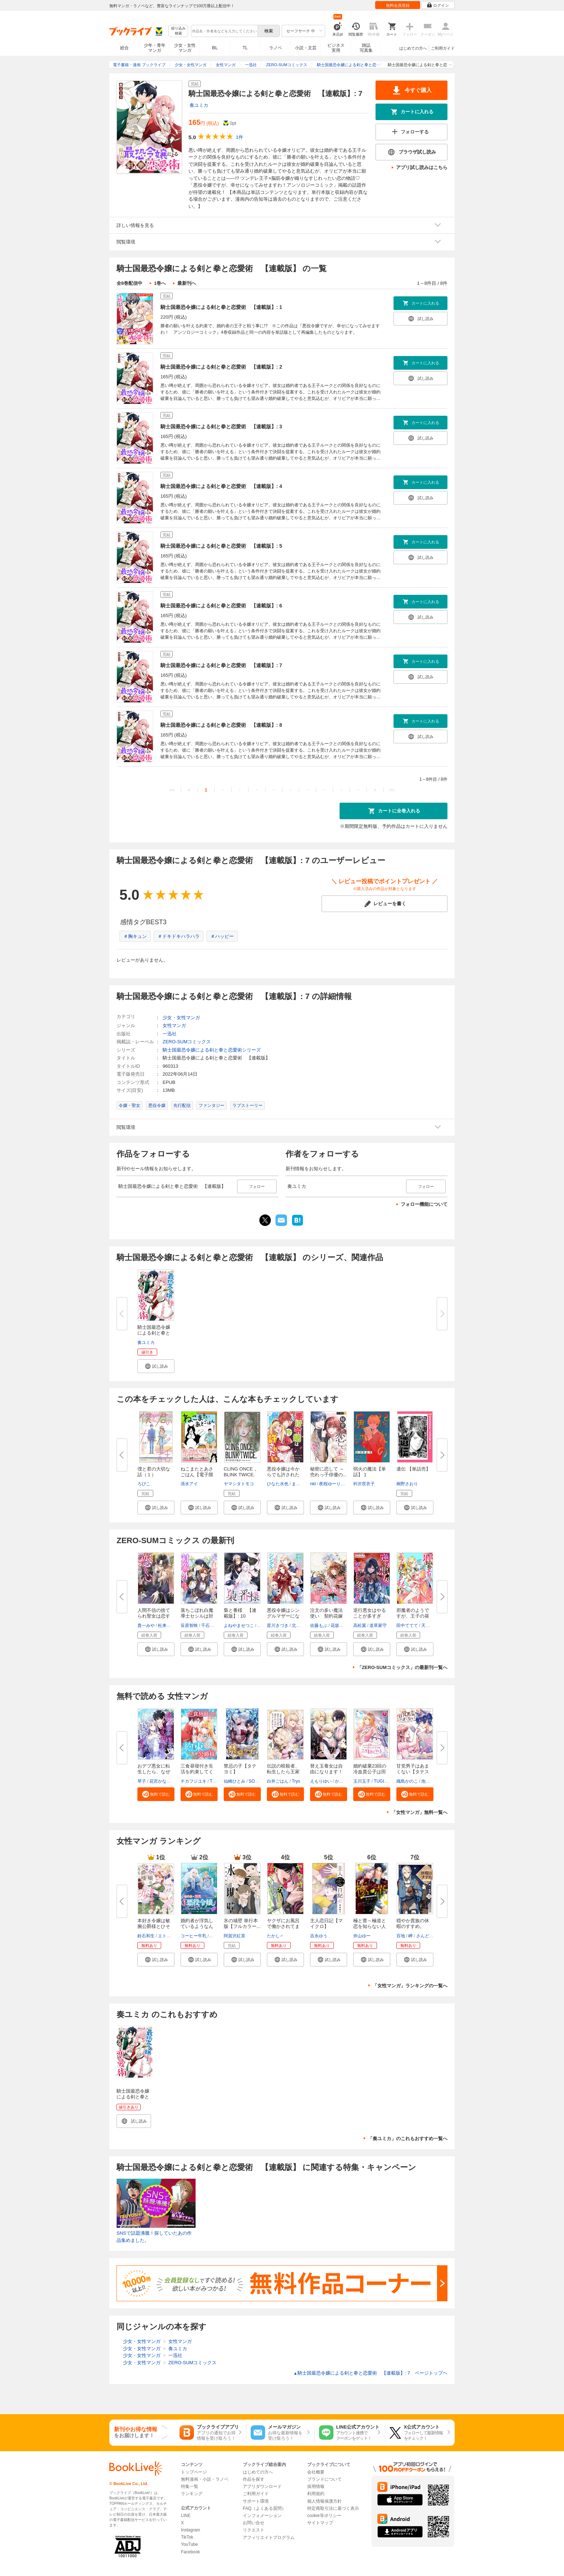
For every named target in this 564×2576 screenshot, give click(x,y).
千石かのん (212, 1625)
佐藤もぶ (318, 1625)
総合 (124, 47)
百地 (400, 1935)
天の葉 (427, 1625)
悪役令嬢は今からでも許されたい (283, 1474)
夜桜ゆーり (330, 1483)
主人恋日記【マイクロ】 (326, 1923)
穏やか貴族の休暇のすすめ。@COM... (412, 1926)
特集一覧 (189, 2486)
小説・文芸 (306, 47)
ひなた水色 (277, 1483)
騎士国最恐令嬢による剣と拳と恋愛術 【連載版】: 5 (221, 546)
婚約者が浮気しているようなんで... (197, 1926)
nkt (313, 1483)
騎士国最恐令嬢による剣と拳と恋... (153, 1333)
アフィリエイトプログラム (269, 2537)
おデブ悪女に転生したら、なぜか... (153, 1771)
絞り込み (178, 31)
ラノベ (275, 47)
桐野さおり (407, 1483)
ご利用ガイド (443, 48)
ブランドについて (324, 2479)
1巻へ (160, 283)
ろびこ (143, 1483)
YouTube (189, 2544)
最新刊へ (186, 283)
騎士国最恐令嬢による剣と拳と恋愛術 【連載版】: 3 (221, 426)
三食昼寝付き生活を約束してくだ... (197, 1771)
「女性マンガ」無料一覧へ (419, 1812)
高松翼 (359, 1625)
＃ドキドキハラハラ (179, 936)
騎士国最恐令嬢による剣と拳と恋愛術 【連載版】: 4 (221, 486)
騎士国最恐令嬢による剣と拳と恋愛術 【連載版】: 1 (221, 307)
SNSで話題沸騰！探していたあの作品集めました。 (154, 2236)
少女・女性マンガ (185, 48)
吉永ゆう (318, 1935)
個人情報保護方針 (324, 2501)
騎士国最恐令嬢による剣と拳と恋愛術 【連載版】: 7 (221, 665)
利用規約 (315, 2493)
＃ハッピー (222, 936)
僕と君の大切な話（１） (153, 1471)
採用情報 (315, 2486)
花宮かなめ (160, 1781)
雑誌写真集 (366, 48)
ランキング (192, 2493)
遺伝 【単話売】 (413, 1469)
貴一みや (146, 1625)
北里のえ (300, 1625)
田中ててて (407, 1625)
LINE (186, 2515)
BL (215, 47)
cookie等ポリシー (324, 2515)
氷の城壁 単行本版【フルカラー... (242, 1923)
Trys (296, 1781)
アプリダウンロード (262, 2486)
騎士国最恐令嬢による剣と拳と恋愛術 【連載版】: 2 (221, 367)
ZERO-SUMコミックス (187, 1041)
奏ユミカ (199, 105)
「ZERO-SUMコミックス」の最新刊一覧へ (402, 1667)
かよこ (341, 1781)
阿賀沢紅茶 (234, 1935)
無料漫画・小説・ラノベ (204, 2479)
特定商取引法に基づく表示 (333, 2508)
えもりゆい (321, 1781)
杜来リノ (166, 1625)
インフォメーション (262, 2515)
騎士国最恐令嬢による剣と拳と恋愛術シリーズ (212, 1050)
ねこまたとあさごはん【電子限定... (197, 1474)
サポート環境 (256, 2501)
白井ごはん (277, 1781)
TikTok (187, 2537)
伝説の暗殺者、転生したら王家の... (283, 1771)
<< (172, 790)
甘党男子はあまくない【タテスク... (412, 1771)
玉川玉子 (361, 1781)
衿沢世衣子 (364, 1483)
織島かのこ (407, 1781)
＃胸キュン (135, 936)
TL (244, 47)
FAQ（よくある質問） (264, 2508)
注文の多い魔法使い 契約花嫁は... (326, 1616)
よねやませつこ (239, 1625)
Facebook (190, 2551)
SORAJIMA (259, 1781)
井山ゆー (361, 1935)
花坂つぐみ (341, 1625)
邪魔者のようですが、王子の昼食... (412, 1616)
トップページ (194, 2472)
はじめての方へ (413, 48)
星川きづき (277, 1625)
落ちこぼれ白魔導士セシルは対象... (197, 1616)
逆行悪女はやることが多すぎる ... (369, 1616)
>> (392, 790)
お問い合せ (253, 2522)
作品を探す (253, 2479)
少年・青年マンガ (154, 48)
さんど (422, 1935)
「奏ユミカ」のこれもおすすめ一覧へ (407, 2138)
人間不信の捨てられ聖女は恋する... (153, 1616)
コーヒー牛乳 (193, 1935)
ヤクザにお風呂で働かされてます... (283, 1926)
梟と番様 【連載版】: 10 (240, 1613)
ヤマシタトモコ (239, 1483)
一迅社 (170, 1033)
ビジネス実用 (336, 48)
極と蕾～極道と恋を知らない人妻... (369, 1926)
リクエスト (253, 2529)
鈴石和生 (146, 1935)
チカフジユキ (193, 1781)
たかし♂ (275, 1935)
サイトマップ (320, 2522)
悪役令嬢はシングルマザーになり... (283, 1616)
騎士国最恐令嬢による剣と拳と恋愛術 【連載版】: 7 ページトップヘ (370, 2373)
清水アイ (189, 1483)
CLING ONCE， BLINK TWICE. (241, 1471)
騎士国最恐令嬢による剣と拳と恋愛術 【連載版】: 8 (221, 725)
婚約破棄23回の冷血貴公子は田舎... (369, 1771)
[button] (155, 1366)
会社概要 (315, 2472)
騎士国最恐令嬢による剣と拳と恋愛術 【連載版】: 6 (221, 605)
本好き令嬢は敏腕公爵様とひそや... (153, 1926)
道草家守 (378, 1625)
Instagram (190, 2529)
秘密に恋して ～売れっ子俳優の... (328, 1471)
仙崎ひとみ (234, 1781)
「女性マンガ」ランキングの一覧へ (410, 1985)
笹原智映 (189, 1625)
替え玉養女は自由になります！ (326, 1768)
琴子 (141, 1781)
